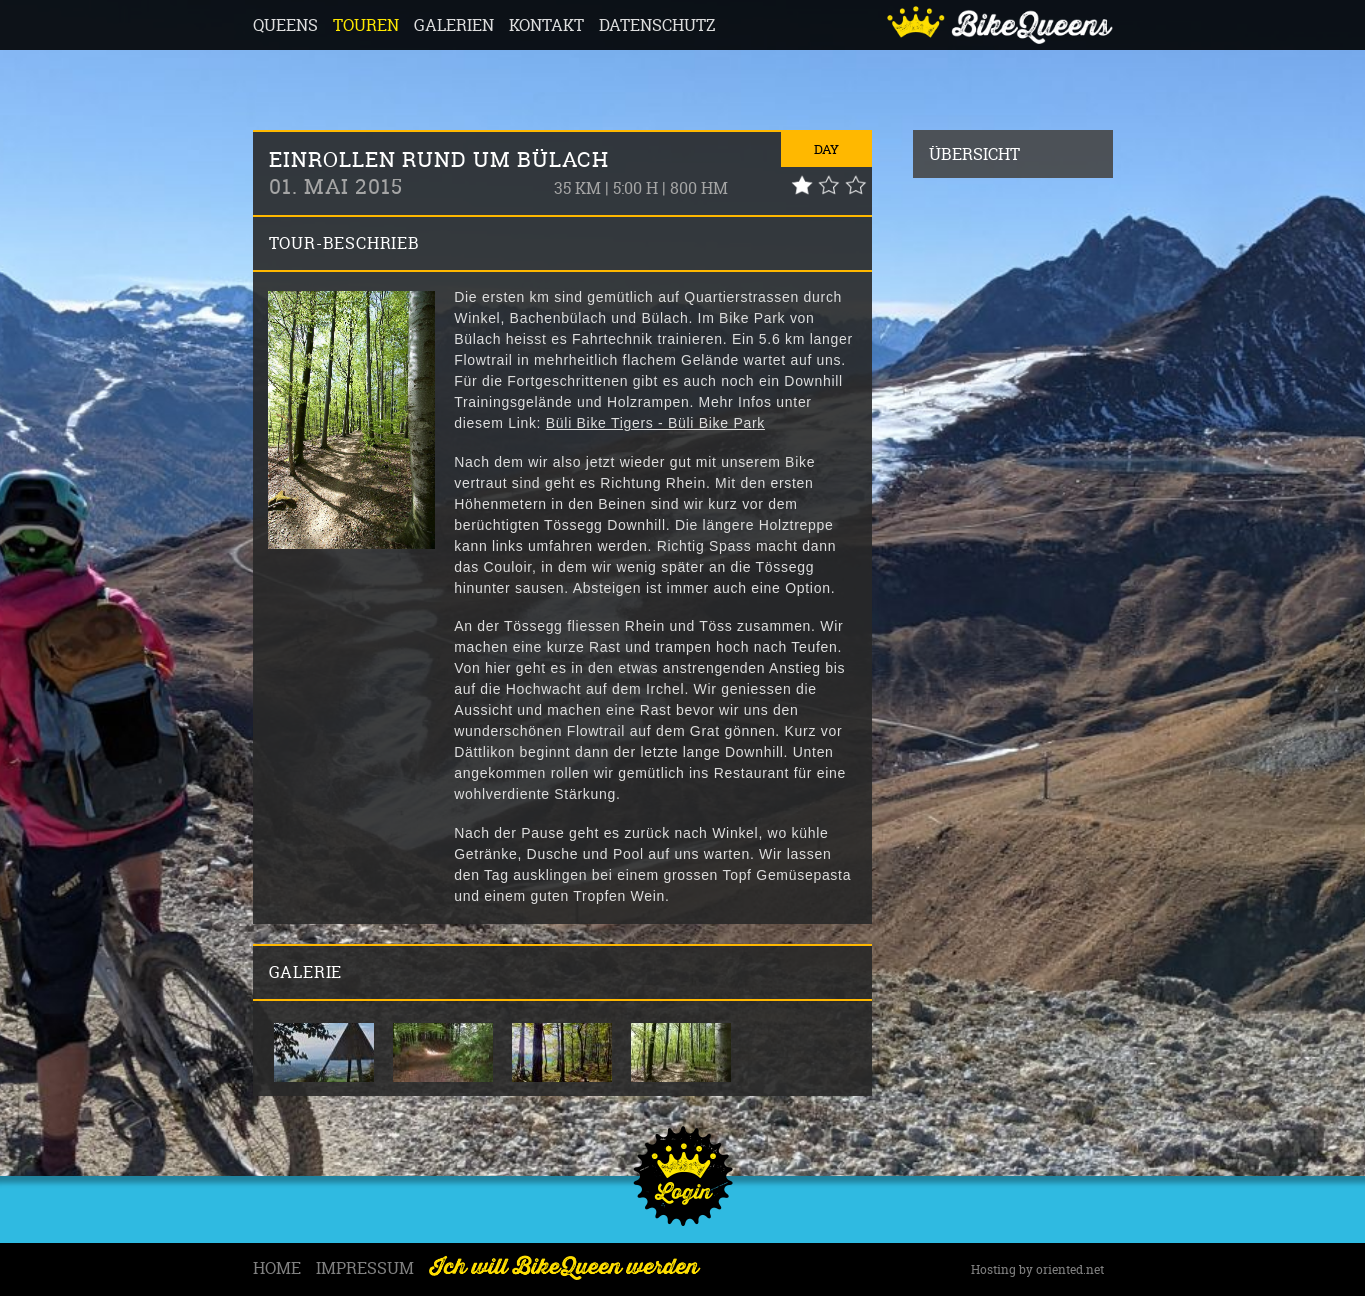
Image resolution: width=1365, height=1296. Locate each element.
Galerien (454, 25)
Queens (285, 25)
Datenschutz (657, 25)
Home (277, 1268)
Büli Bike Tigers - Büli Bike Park (655, 423)
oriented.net (1070, 1269)
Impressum (365, 1268)
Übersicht (974, 154)
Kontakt (546, 25)
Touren (366, 25)
